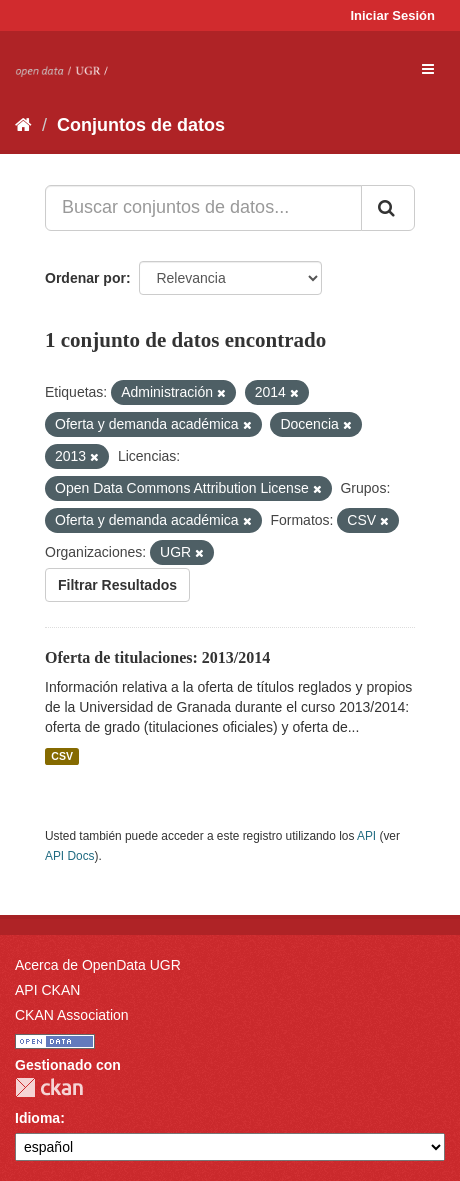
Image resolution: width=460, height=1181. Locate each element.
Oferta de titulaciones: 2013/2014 (157, 657)
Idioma (37, 1118)
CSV (62, 756)
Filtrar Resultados (117, 585)
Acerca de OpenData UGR (98, 965)
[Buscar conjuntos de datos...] (203, 208)
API (366, 836)
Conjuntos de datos (141, 125)
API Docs (70, 856)
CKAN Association (72, 1015)
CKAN (49, 1087)
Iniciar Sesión (392, 15)
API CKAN (47, 990)
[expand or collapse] (428, 69)
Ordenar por (85, 278)
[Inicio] (23, 125)
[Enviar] (388, 208)
